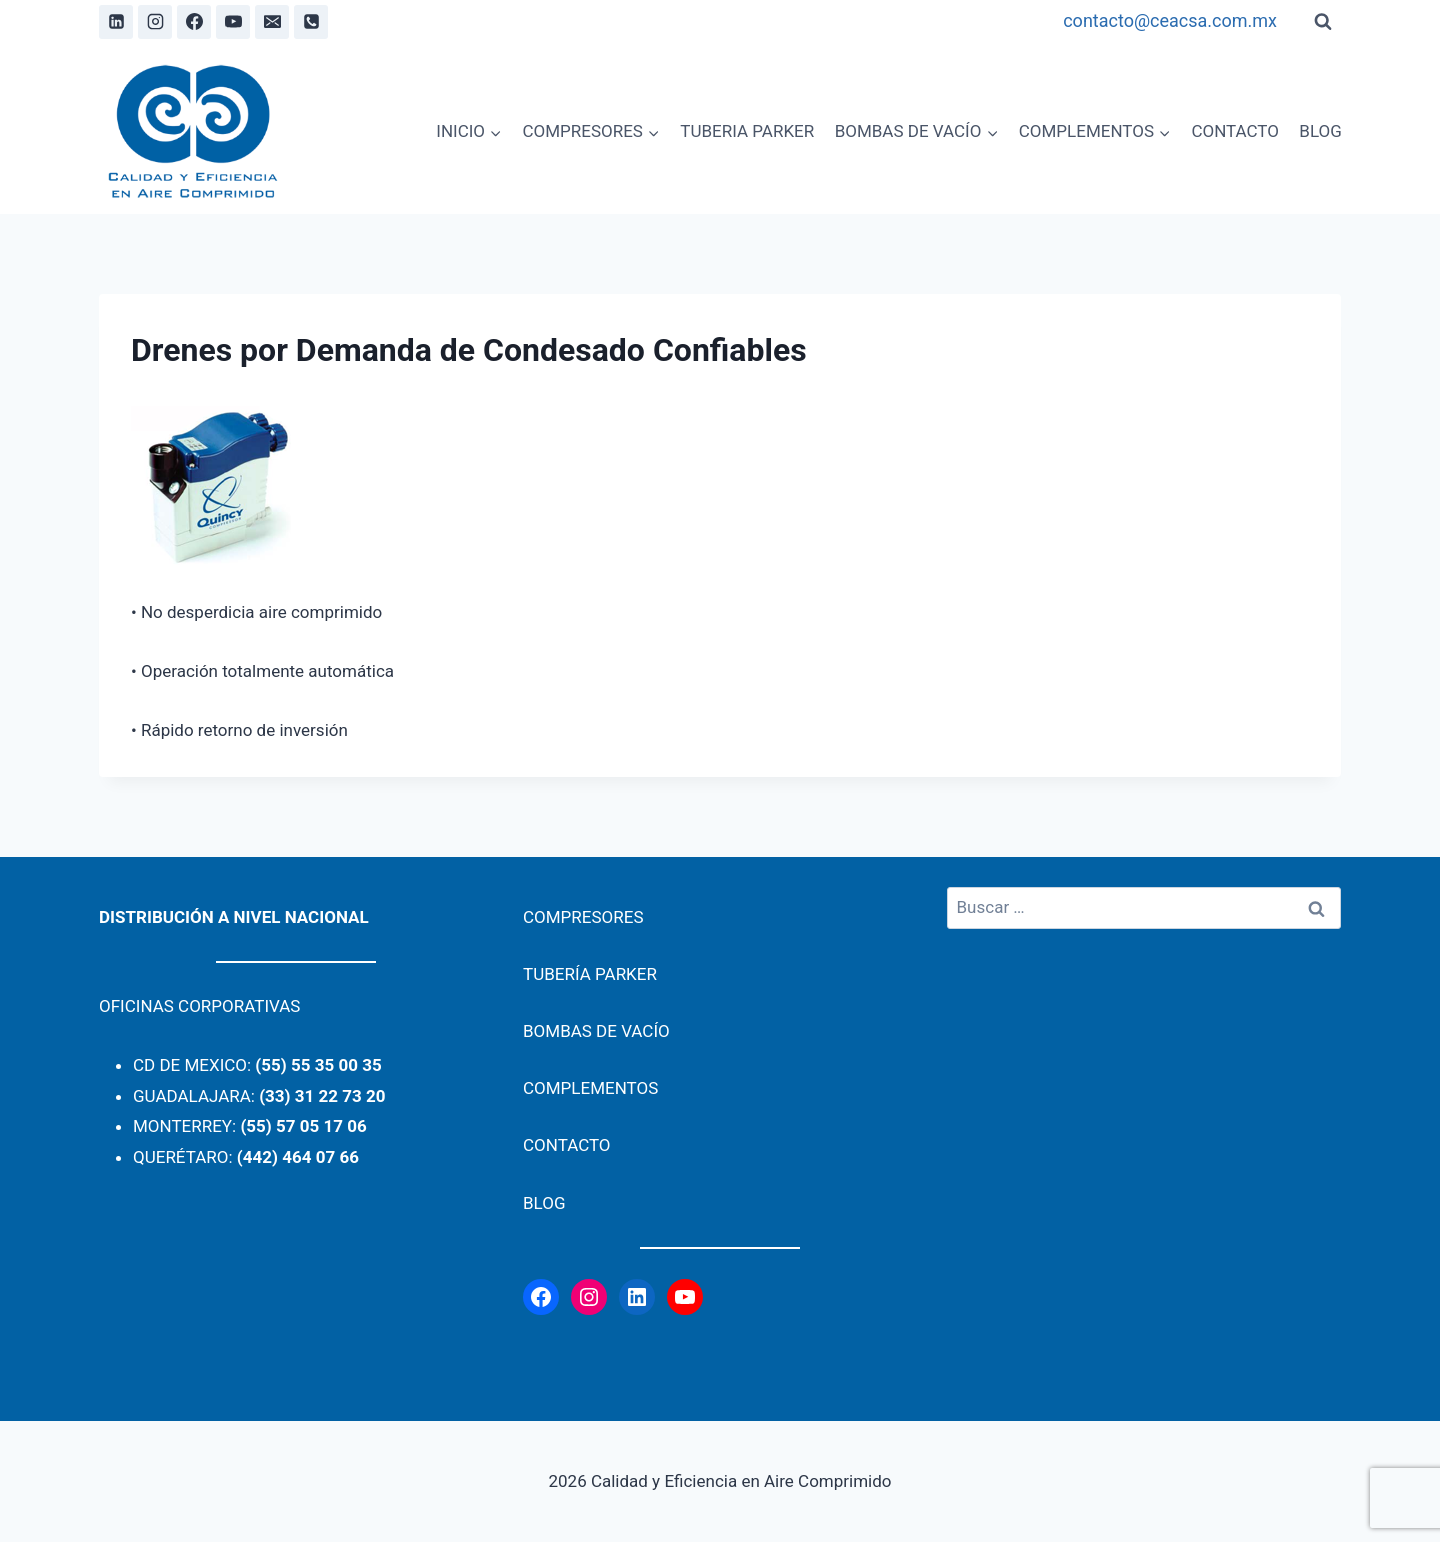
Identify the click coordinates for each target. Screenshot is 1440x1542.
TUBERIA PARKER (747, 131)
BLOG (1320, 131)
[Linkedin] (116, 22)
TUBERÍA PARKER (590, 974)
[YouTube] (233, 22)
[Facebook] (194, 22)
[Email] (272, 22)
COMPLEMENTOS (590, 1088)
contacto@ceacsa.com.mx (1170, 20)
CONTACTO (1235, 131)
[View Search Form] (1323, 22)
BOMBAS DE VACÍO (596, 1031)
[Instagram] (155, 22)
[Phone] (311, 22)
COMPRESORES (583, 917)
